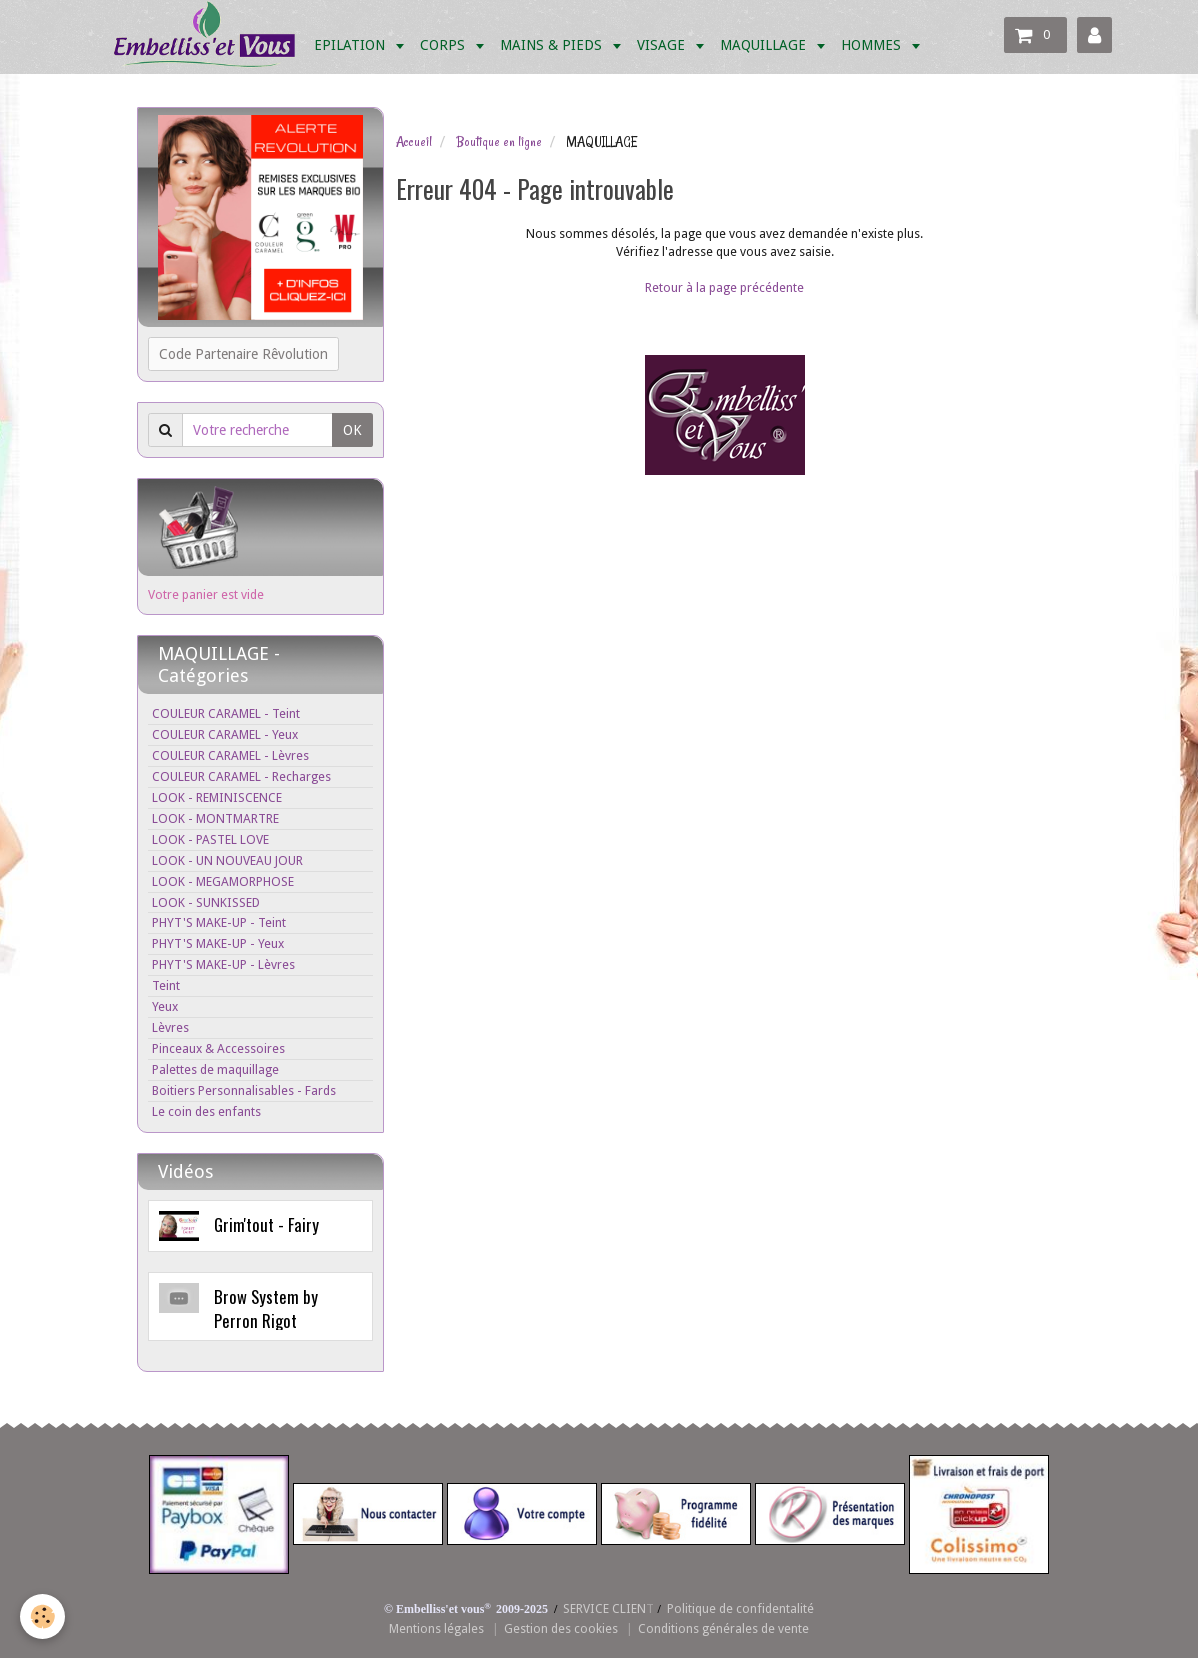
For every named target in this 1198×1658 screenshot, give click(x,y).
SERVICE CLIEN (604, 1608)
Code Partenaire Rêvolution (243, 354)
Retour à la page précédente (724, 287)
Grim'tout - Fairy (266, 1224)
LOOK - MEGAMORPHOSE (223, 881)
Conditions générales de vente (723, 1628)
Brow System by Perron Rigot (266, 1308)
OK (352, 430)
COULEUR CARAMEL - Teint (226, 713)
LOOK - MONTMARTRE (215, 818)
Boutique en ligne (499, 142)
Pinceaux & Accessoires (218, 1048)
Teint (166, 985)
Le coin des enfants (206, 1111)
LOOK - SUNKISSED (206, 902)
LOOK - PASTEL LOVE (210, 839)
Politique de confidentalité (740, 1608)
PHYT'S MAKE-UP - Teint (219, 922)
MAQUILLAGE (765, 45)
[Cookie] (42, 1616)
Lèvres (170, 1027)
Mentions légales (436, 1628)
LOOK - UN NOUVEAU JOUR (227, 860)
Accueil (414, 142)
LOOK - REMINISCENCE (217, 797)
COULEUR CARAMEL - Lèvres (230, 755)
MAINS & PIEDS (553, 45)
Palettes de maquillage (215, 1069)
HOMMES (873, 45)
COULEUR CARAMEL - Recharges (241, 776)
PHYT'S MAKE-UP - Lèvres (223, 964)
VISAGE (663, 45)
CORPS (444, 45)
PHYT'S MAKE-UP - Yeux (218, 943)
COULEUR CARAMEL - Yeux (225, 734)
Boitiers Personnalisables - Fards (244, 1090)
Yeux (165, 1006)
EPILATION (351, 45)
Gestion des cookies (561, 1628)
